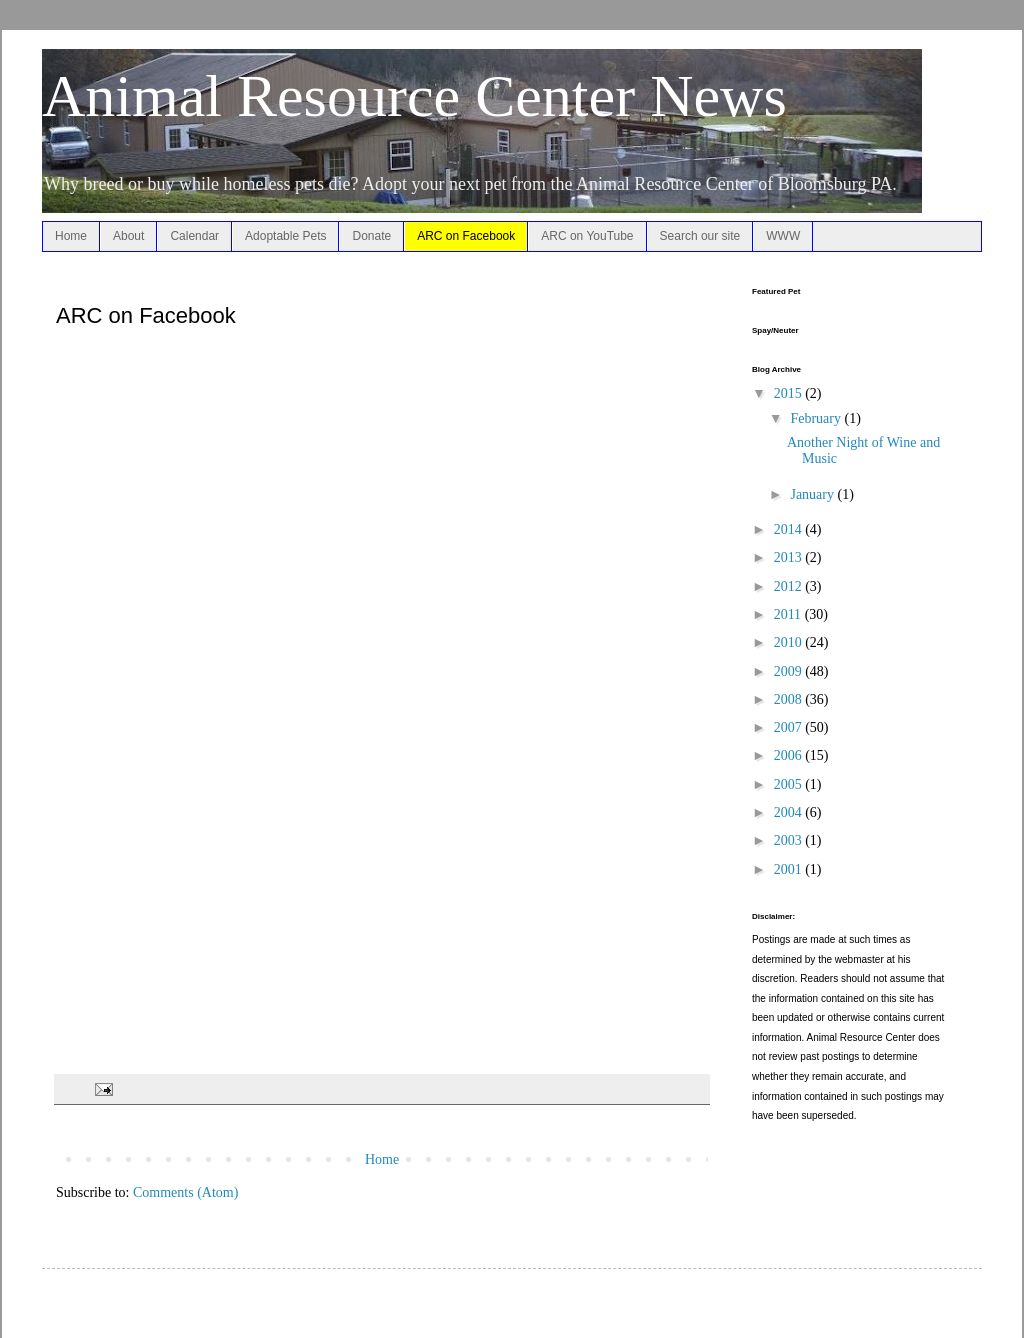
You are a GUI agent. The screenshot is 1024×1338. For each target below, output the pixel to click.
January (813, 494)
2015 (790, 393)
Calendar (194, 236)
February (817, 418)
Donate (371, 236)
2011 (789, 614)
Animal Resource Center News (414, 96)
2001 (790, 869)
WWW (783, 236)
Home (71, 236)
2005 (790, 784)
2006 (790, 755)
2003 (790, 840)
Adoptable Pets (285, 236)
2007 (790, 727)
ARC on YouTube (587, 236)
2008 (790, 699)
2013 (790, 557)
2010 (790, 642)
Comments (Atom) (185, 1192)
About (128, 236)
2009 (790, 671)
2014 (790, 529)
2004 (790, 812)
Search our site (700, 236)
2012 (790, 586)
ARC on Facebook (466, 236)
